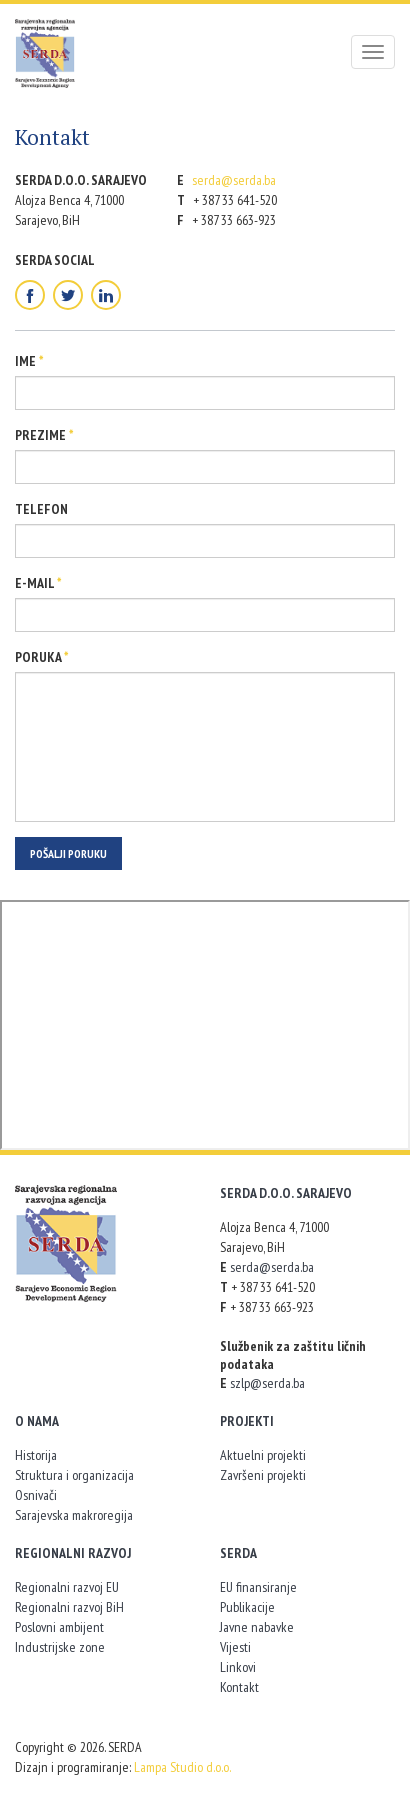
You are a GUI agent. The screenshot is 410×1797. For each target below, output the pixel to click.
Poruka (42, 657)
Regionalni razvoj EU (67, 1587)
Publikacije (247, 1607)
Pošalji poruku (68, 853)
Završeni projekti (263, 1475)
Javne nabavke (257, 1627)
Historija (36, 1455)
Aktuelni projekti (263, 1455)
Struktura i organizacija (74, 1475)
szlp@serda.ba (267, 1383)
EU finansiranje (258, 1587)
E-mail (38, 583)
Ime (29, 361)
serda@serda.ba (234, 180)
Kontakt (239, 1687)
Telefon (41, 509)
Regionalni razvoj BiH (69, 1607)
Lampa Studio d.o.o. (182, 1767)
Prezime (44, 435)
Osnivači (36, 1495)
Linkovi (238, 1667)
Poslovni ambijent (59, 1627)
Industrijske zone (60, 1647)
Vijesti (235, 1647)
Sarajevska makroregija (74, 1515)
